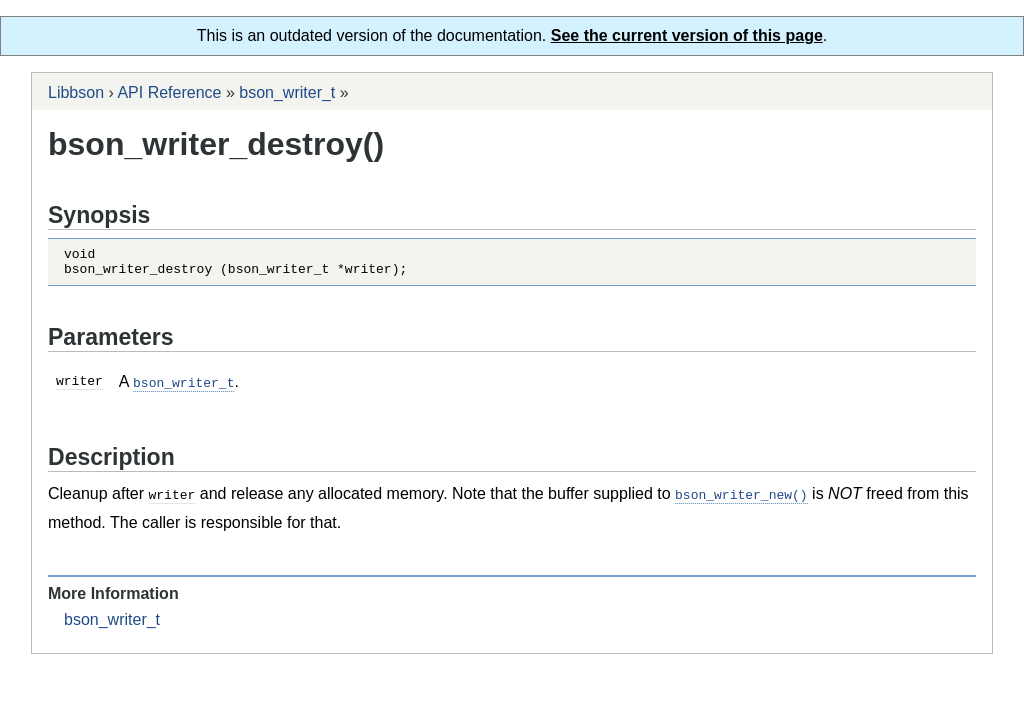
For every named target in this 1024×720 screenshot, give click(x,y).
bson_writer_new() (741, 499)
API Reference (169, 92)
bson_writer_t (287, 92)
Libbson (76, 92)
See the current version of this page (687, 35)
